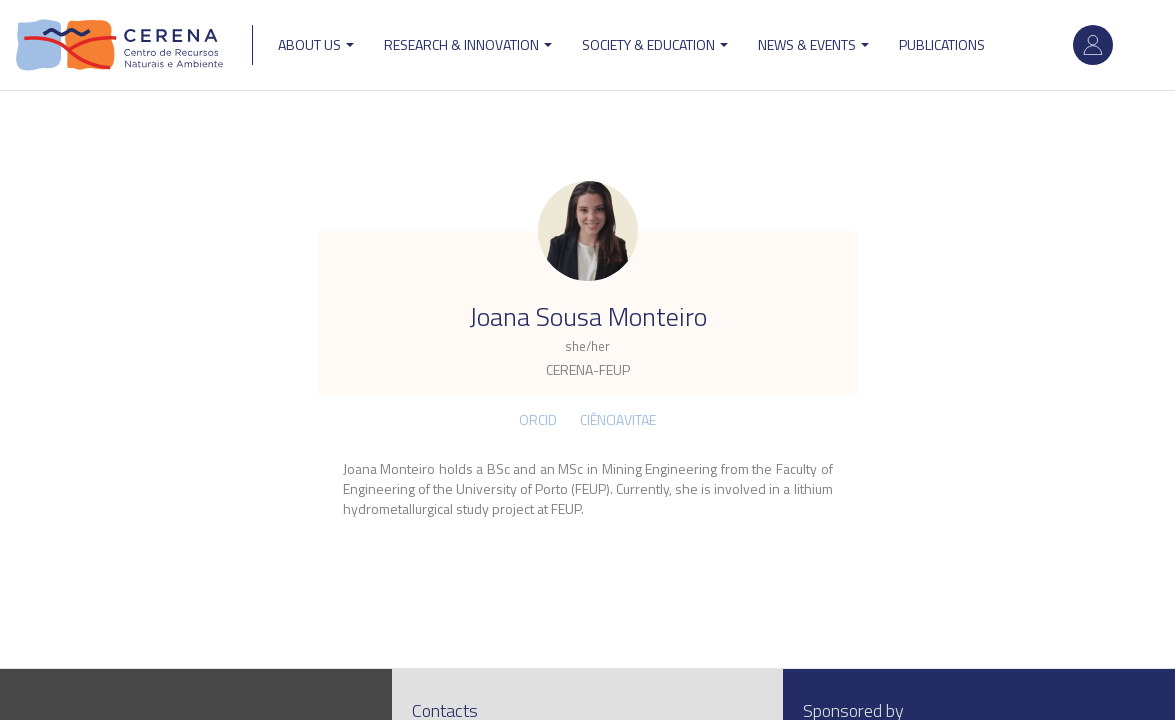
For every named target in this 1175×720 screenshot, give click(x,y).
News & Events (813, 44)
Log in (1093, 45)
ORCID (538, 419)
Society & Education (655, 44)
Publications (942, 44)
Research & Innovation (468, 44)
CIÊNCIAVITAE (618, 419)
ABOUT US (316, 44)
